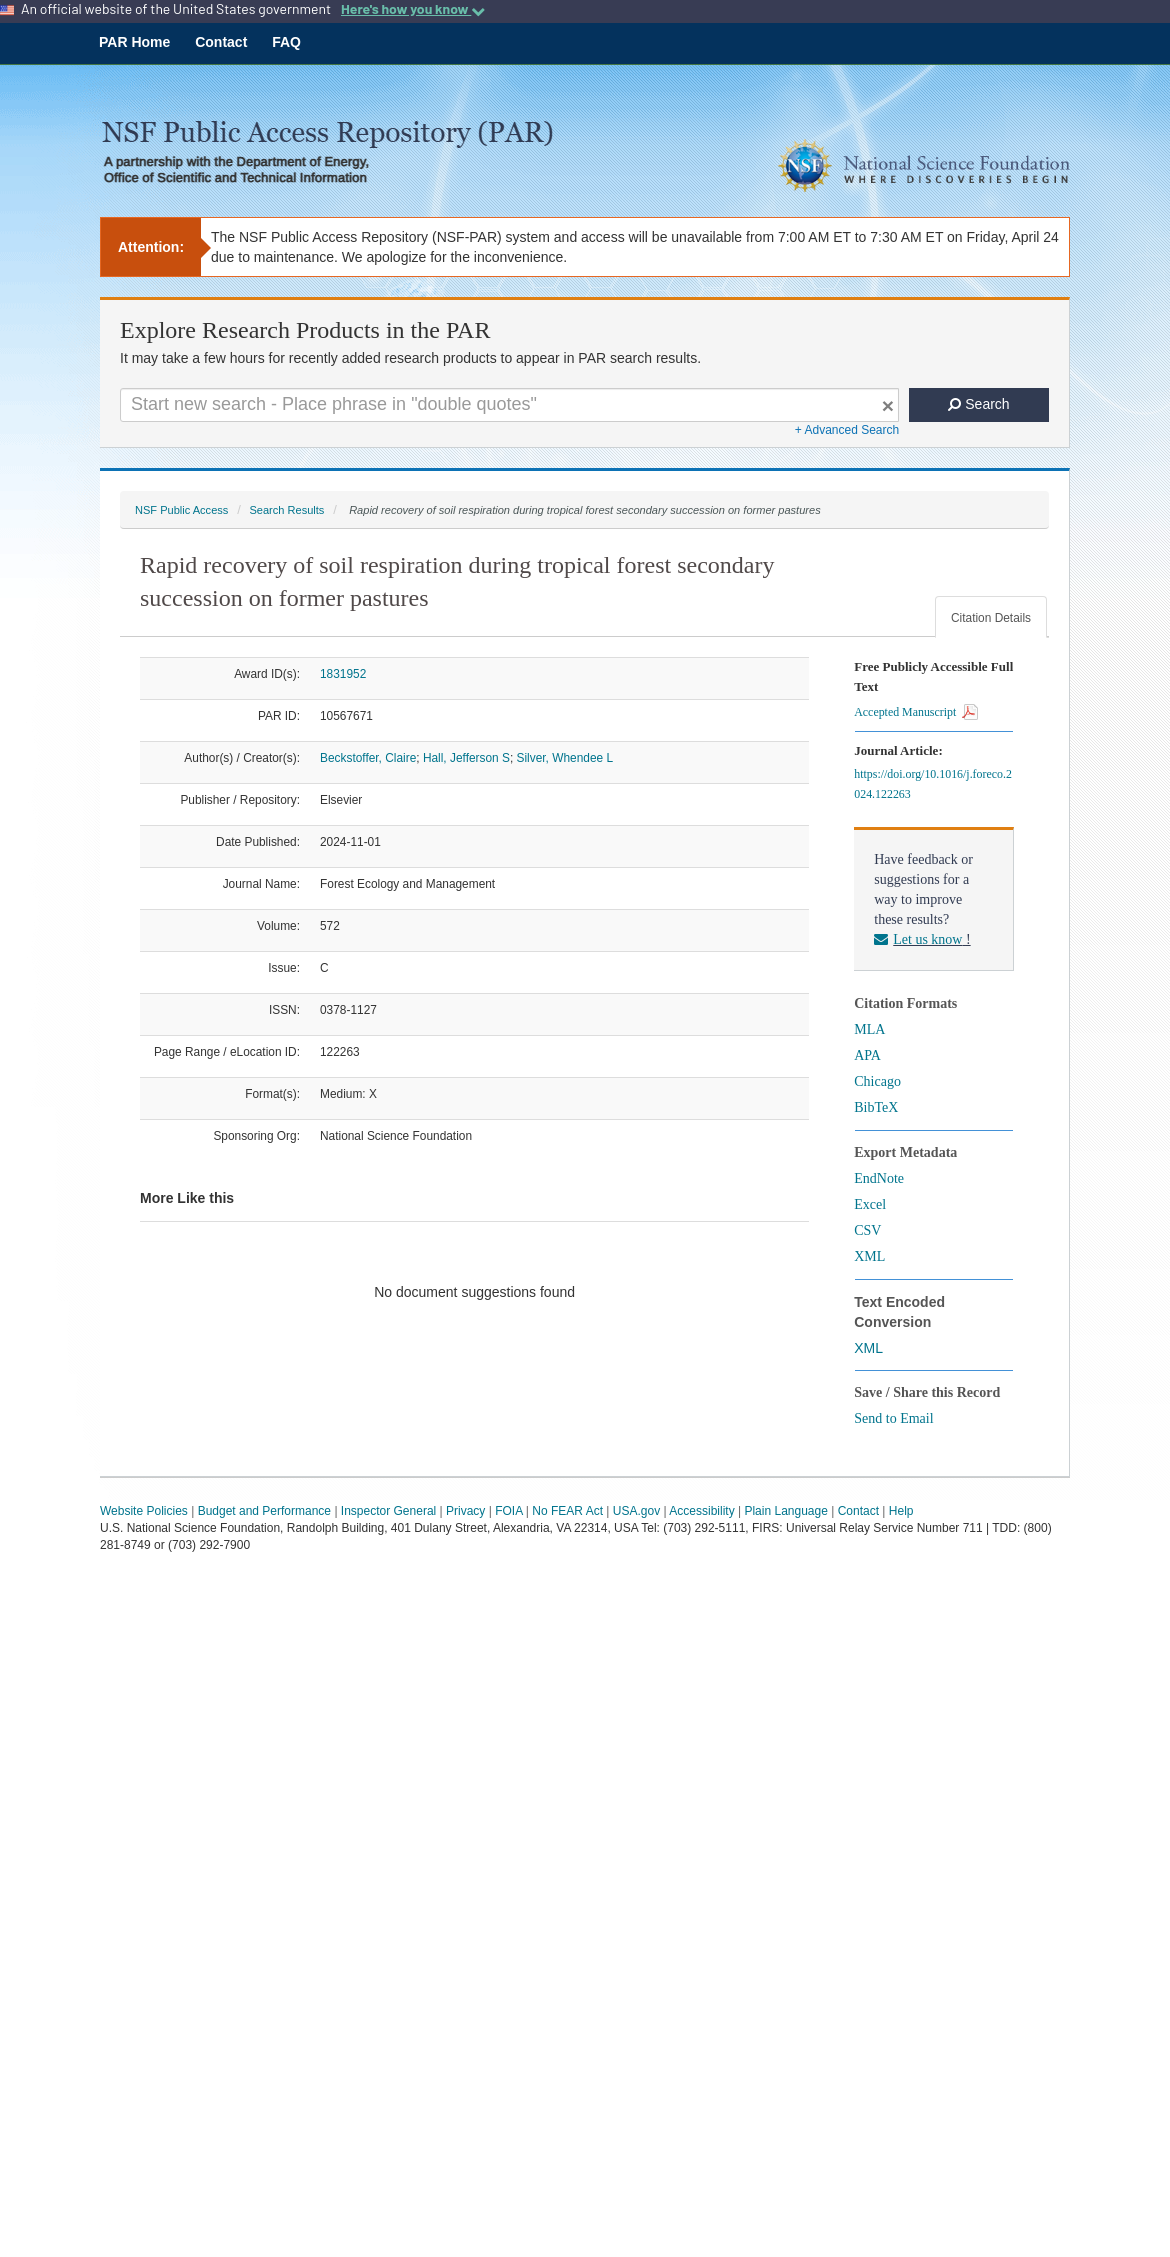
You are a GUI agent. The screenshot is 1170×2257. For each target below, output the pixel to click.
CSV (867, 1230)
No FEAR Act (567, 1511)
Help (901, 1511)
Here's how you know (413, 9)
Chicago (877, 1081)
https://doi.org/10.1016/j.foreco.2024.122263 (933, 784)
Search (978, 404)
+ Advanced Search (847, 430)
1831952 (343, 674)
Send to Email (893, 1418)
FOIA (508, 1511)
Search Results (286, 510)
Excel (870, 1204)
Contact (221, 42)
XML (869, 1256)
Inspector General (388, 1511)
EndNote (879, 1178)
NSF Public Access (181, 510)
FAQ (286, 42)
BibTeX (876, 1107)
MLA (869, 1029)
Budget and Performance (264, 1511)
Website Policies (144, 1511)
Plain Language (785, 1511)
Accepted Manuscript (916, 712)
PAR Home (134, 42)
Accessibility (701, 1511)
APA (867, 1055)
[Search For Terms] (509, 405)
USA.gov (636, 1511)
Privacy (465, 1511)
